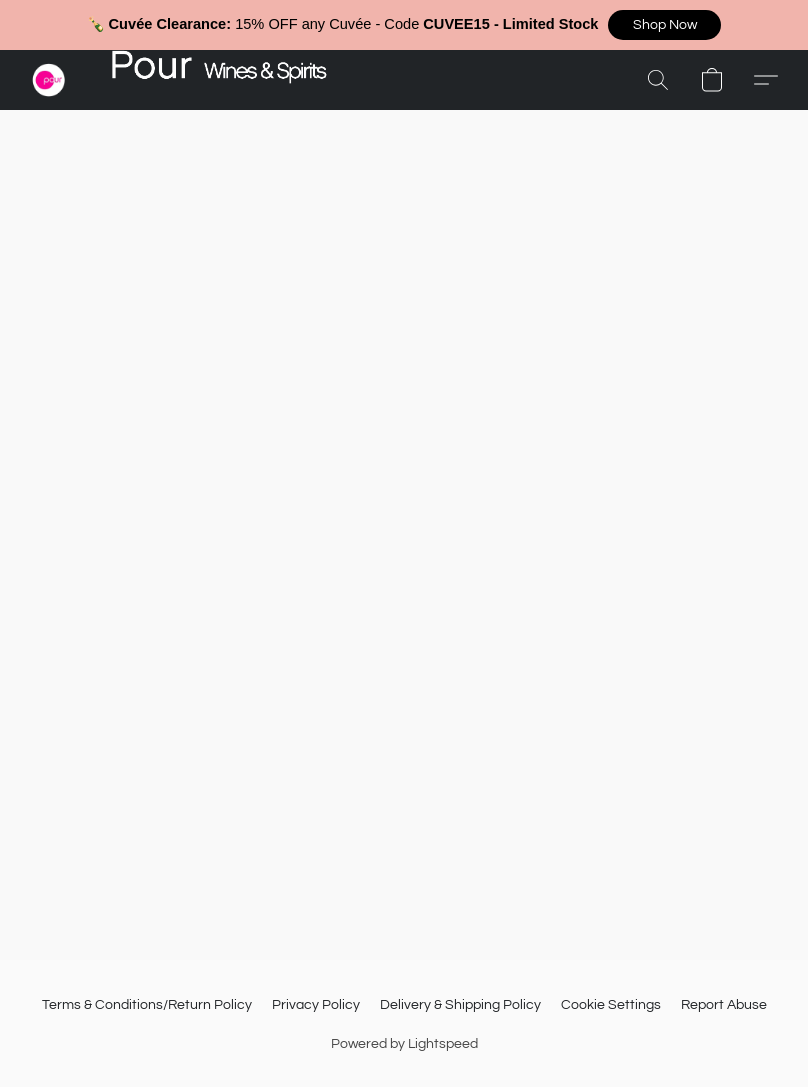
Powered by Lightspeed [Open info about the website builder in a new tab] (404, 1044)
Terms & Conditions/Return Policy (147, 1005)
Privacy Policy (316, 1005)
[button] (664, 25)
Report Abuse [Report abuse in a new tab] (724, 1005)
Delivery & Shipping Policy (460, 1005)
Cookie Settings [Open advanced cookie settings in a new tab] (611, 1005)
